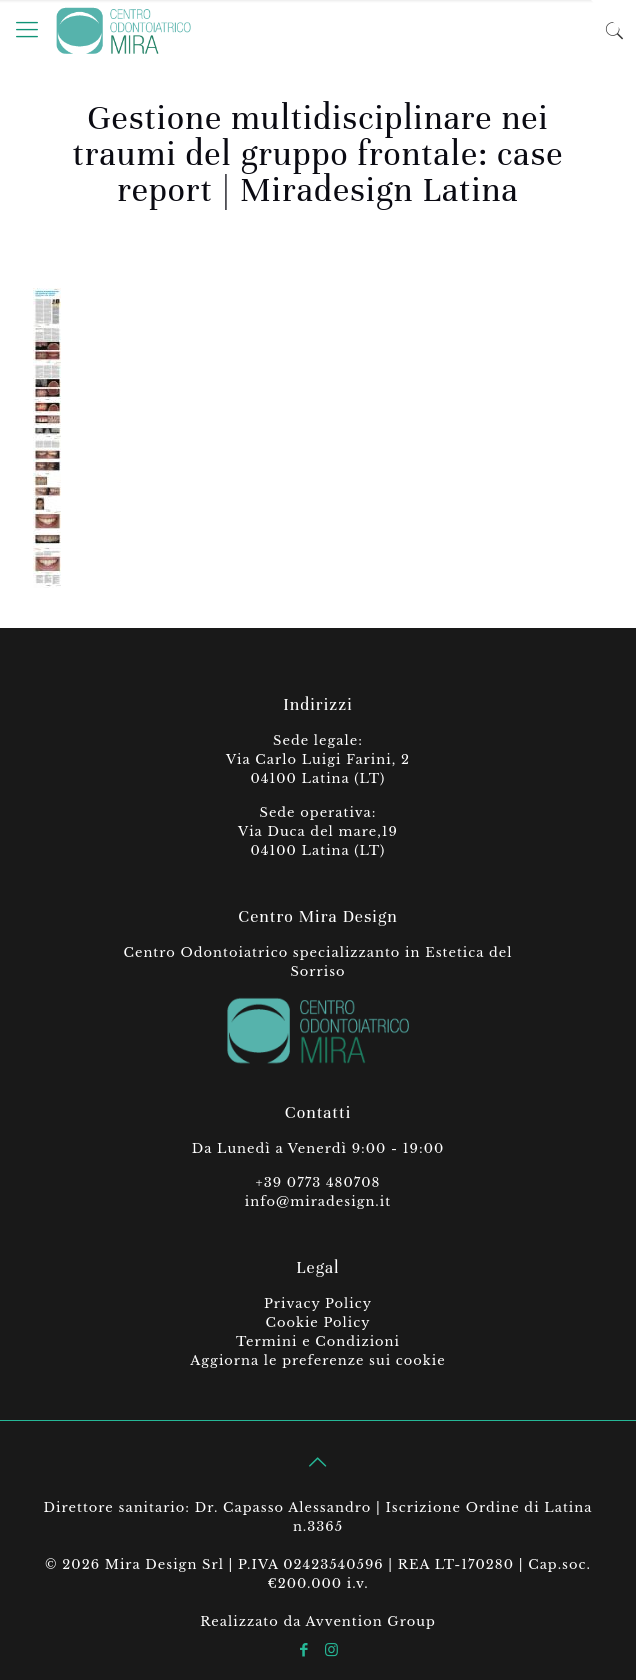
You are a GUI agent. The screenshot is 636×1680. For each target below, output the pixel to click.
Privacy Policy (318, 1303)
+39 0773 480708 (318, 1182)
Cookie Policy (317, 1322)
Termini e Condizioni (318, 1341)
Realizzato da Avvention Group (318, 1621)
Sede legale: (318, 740)
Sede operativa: (318, 812)
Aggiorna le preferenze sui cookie (317, 1360)
